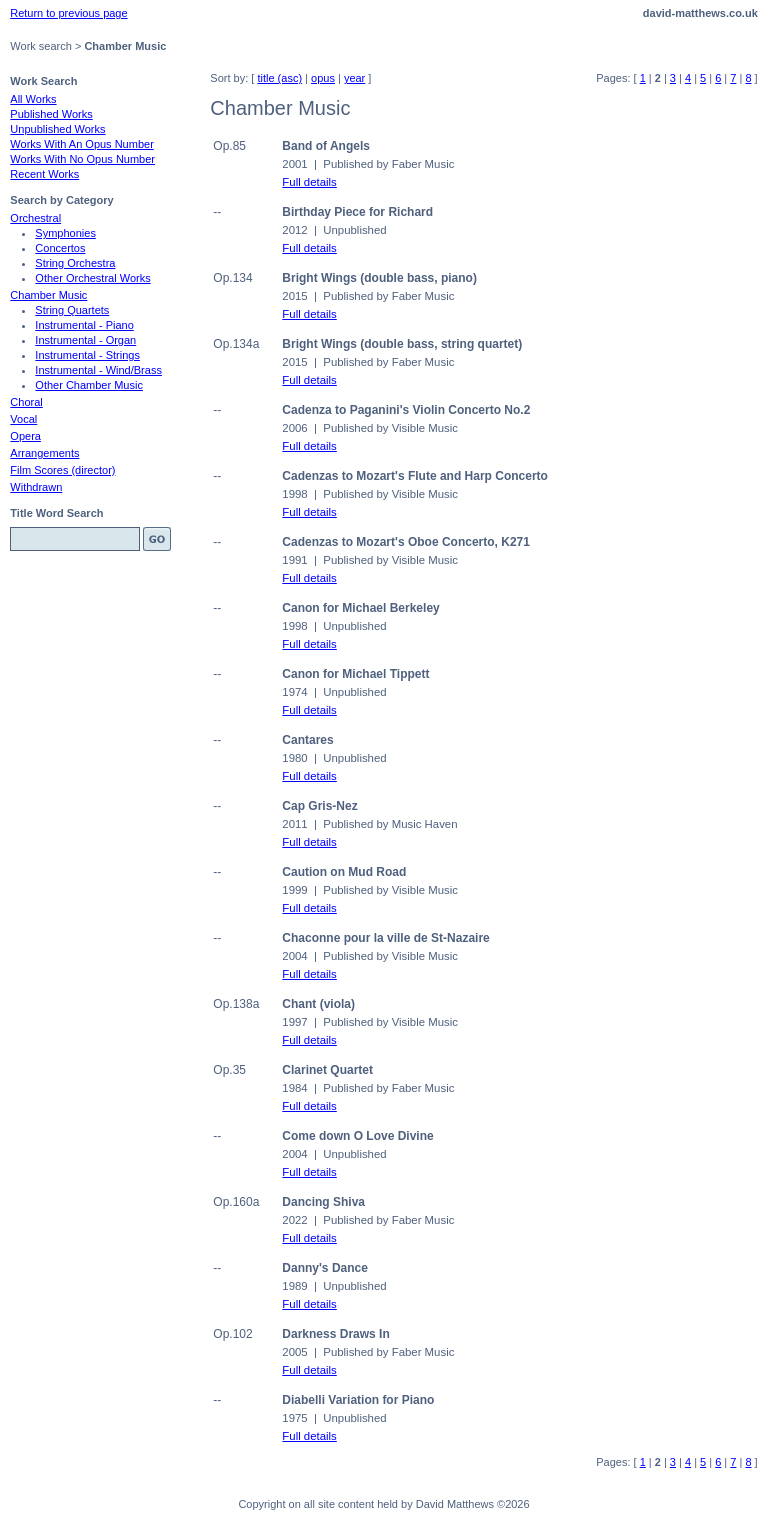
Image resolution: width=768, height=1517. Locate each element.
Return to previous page (68, 13)
